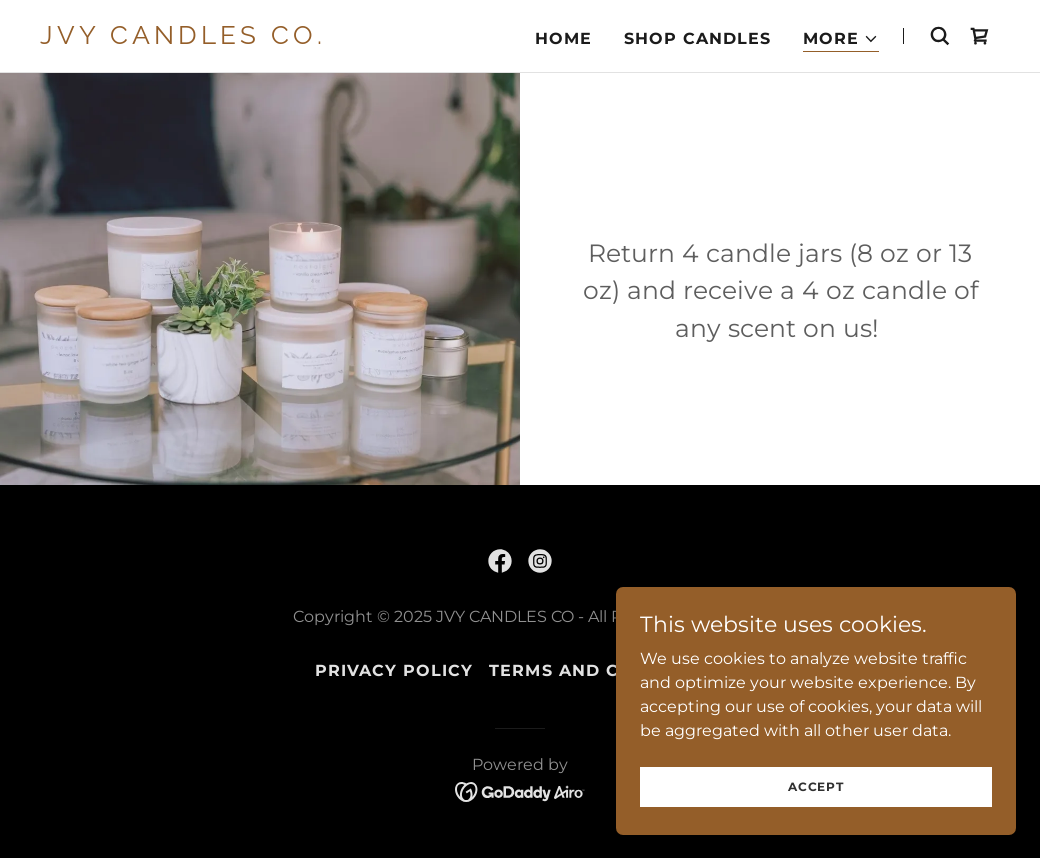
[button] (841, 39)
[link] (208, 38)
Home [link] (563, 38)
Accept (816, 786)
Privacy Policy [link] (394, 670)
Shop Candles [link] (697, 38)
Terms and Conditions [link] (606, 670)
